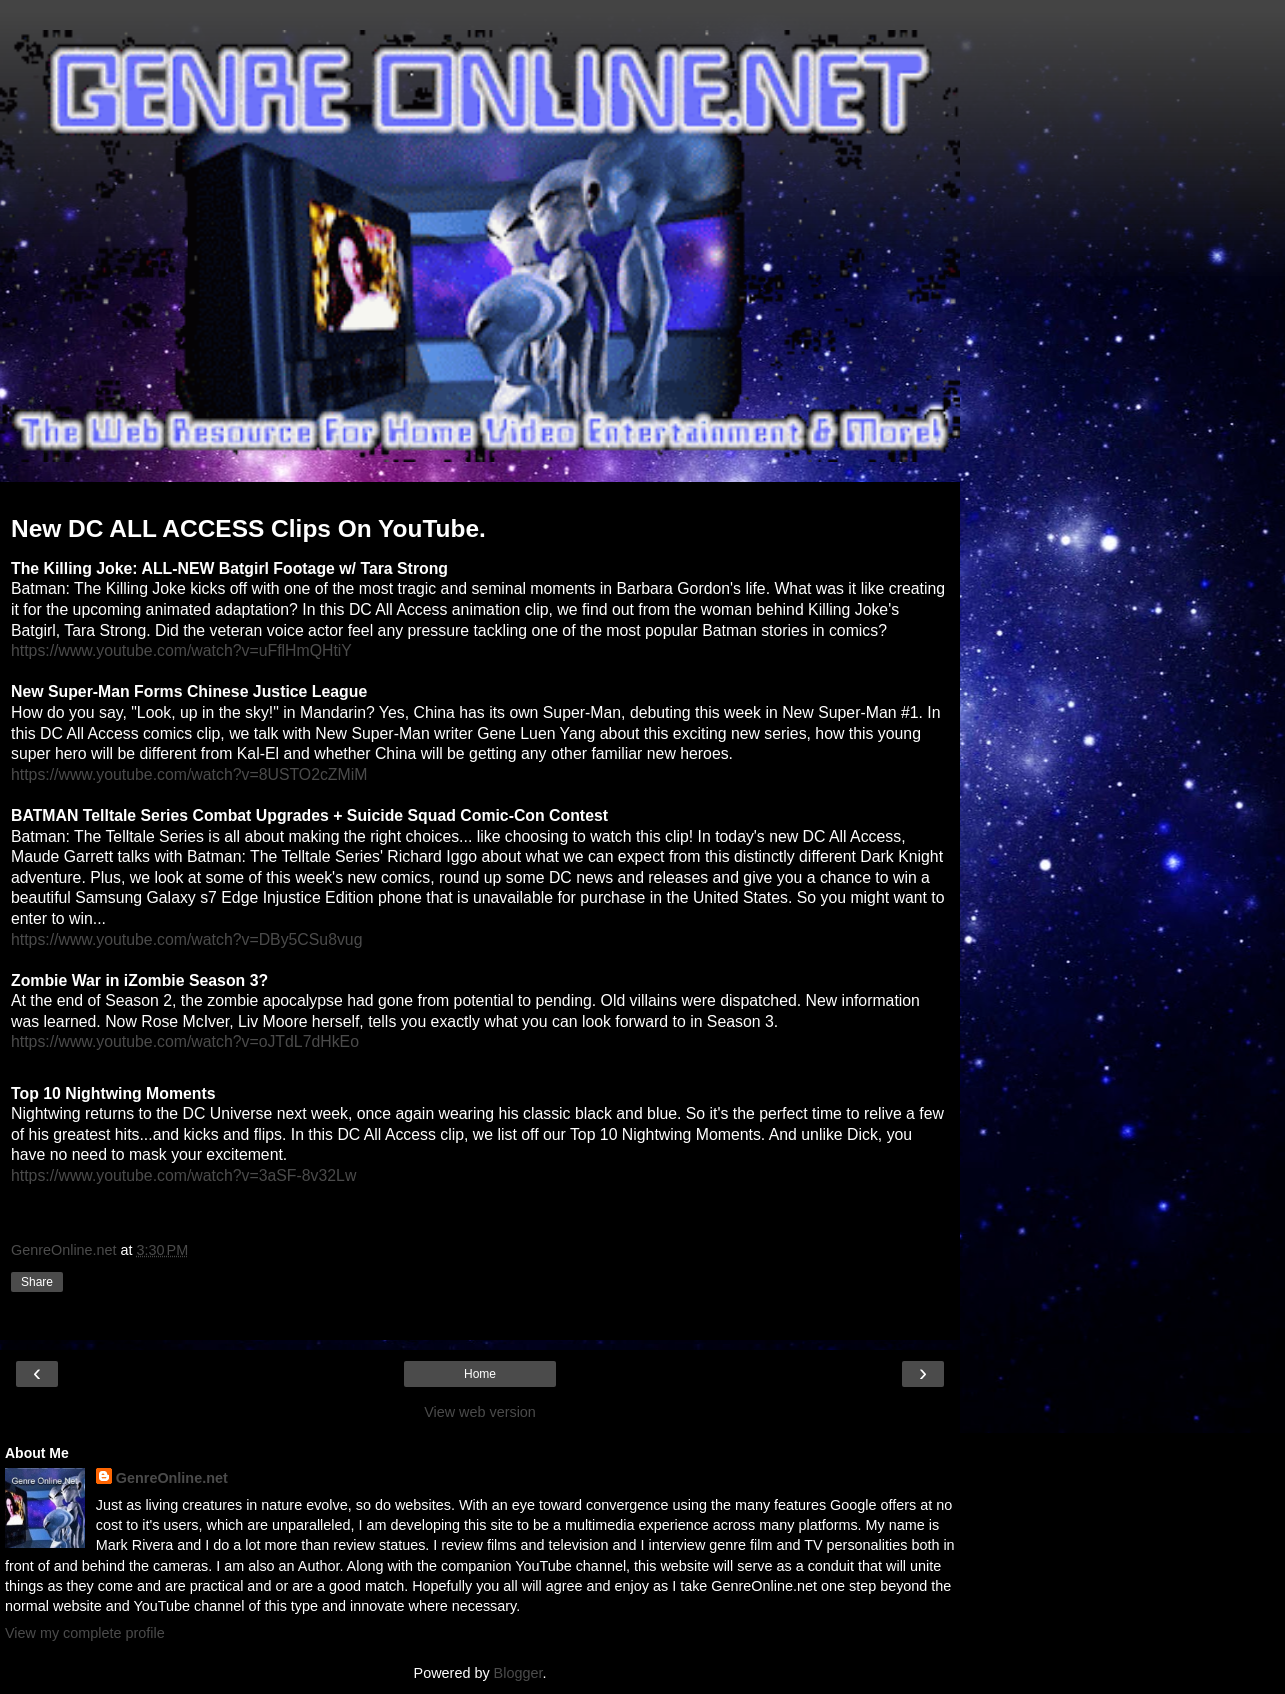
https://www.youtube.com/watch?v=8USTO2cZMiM (189, 774)
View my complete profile (85, 1633)
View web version (480, 1412)
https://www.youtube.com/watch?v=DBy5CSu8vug (186, 939)
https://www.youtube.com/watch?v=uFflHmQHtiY (181, 650)
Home (480, 1374)
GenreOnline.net (172, 1478)
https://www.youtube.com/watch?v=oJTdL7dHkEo (185, 1041)
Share (37, 1282)
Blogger (518, 1673)
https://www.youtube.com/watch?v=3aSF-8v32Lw (183, 1175)
